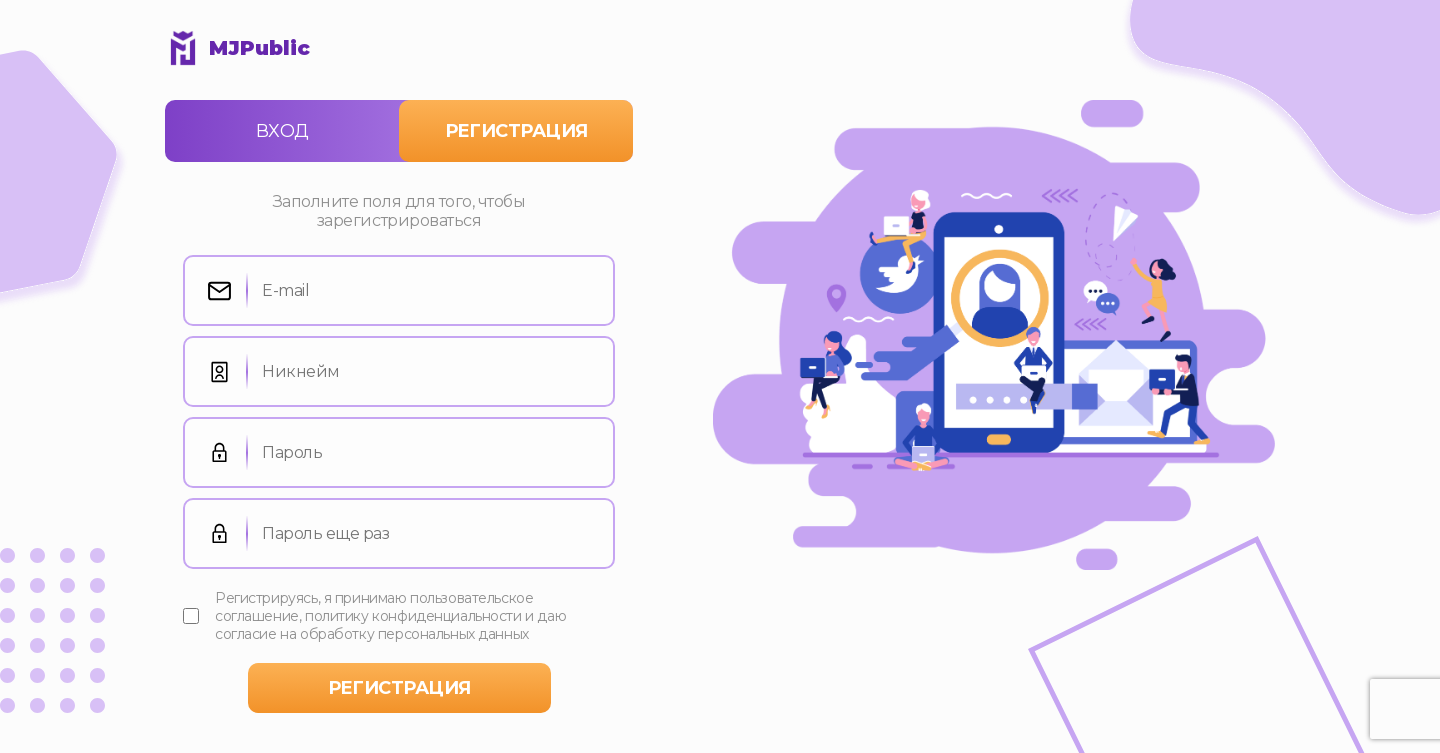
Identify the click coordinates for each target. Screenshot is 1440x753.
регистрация (399, 688)
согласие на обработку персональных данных (372, 634)
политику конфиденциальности (413, 616)
